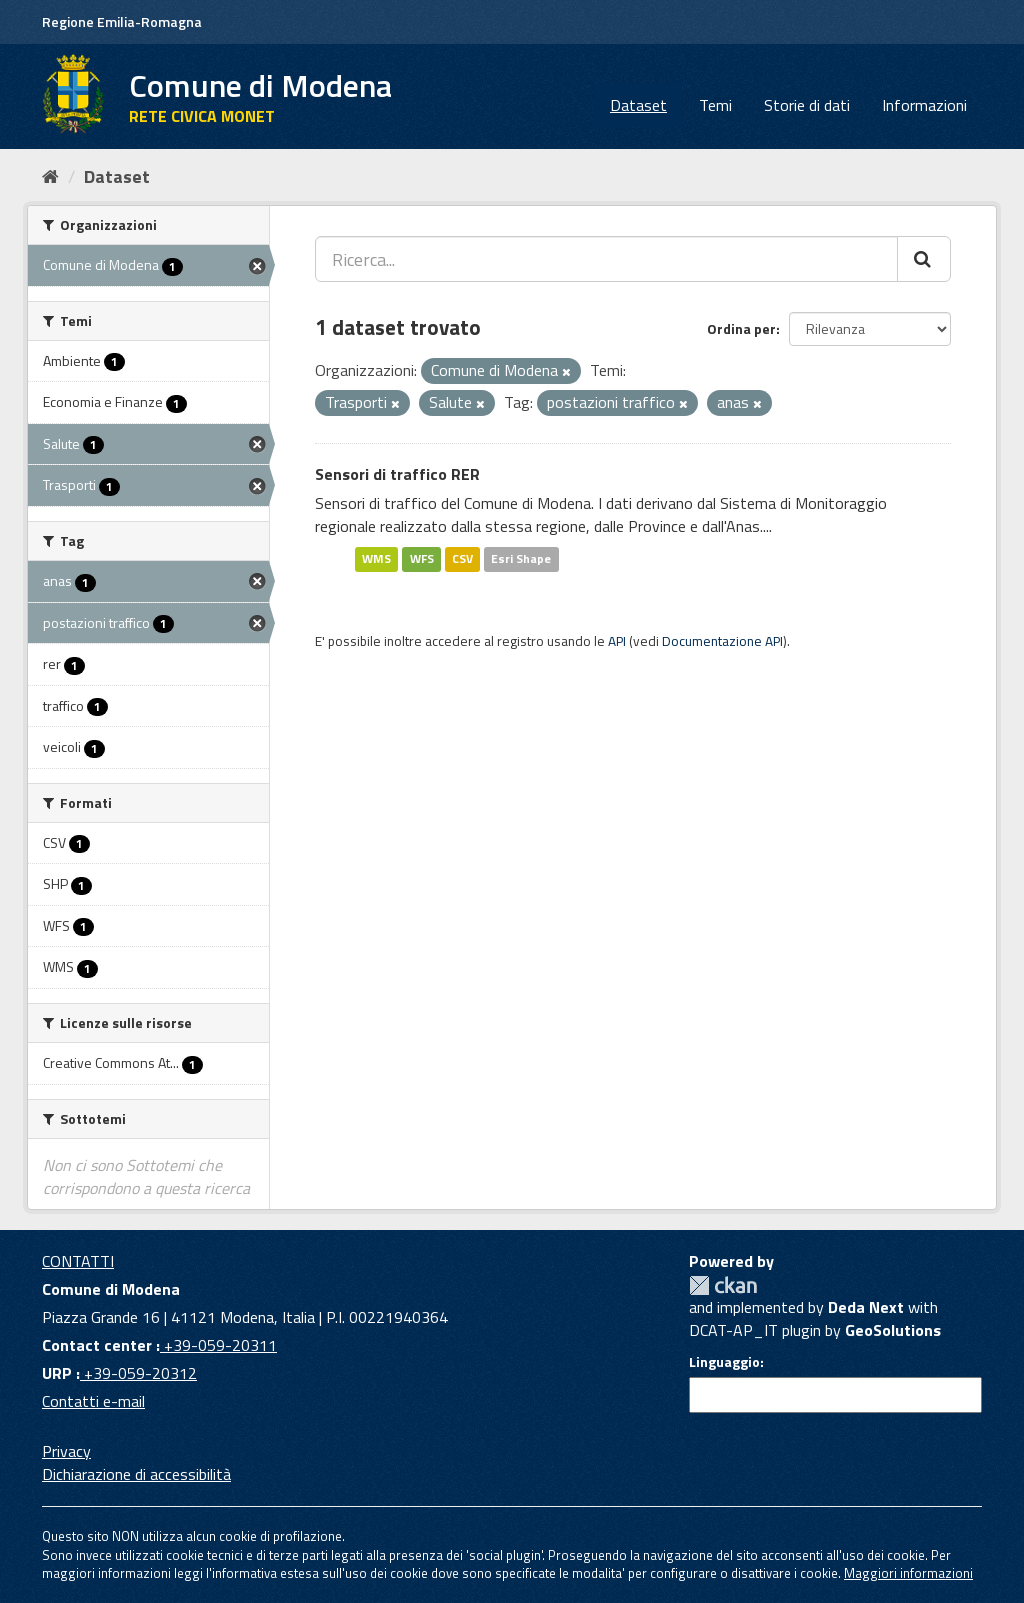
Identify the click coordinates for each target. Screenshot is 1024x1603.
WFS (422, 558)
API (617, 641)
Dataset (638, 105)
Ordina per (741, 328)
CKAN (723, 1285)
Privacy (66, 1451)
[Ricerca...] (606, 259)
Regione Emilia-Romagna (122, 21)
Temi (715, 105)
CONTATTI (78, 1261)
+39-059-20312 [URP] (138, 1373)
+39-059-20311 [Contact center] (218, 1345)
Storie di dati (807, 105)
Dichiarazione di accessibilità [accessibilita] (136, 1474)
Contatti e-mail (93, 1401)
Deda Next (866, 1307)
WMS (376, 558)
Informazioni (924, 105)
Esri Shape (521, 558)
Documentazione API (722, 641)
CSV (462, 558)
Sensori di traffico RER (397, 474)
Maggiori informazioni (908, 1573)
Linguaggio (724, 1362)
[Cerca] (924, 259)
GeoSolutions (893, 1330)
